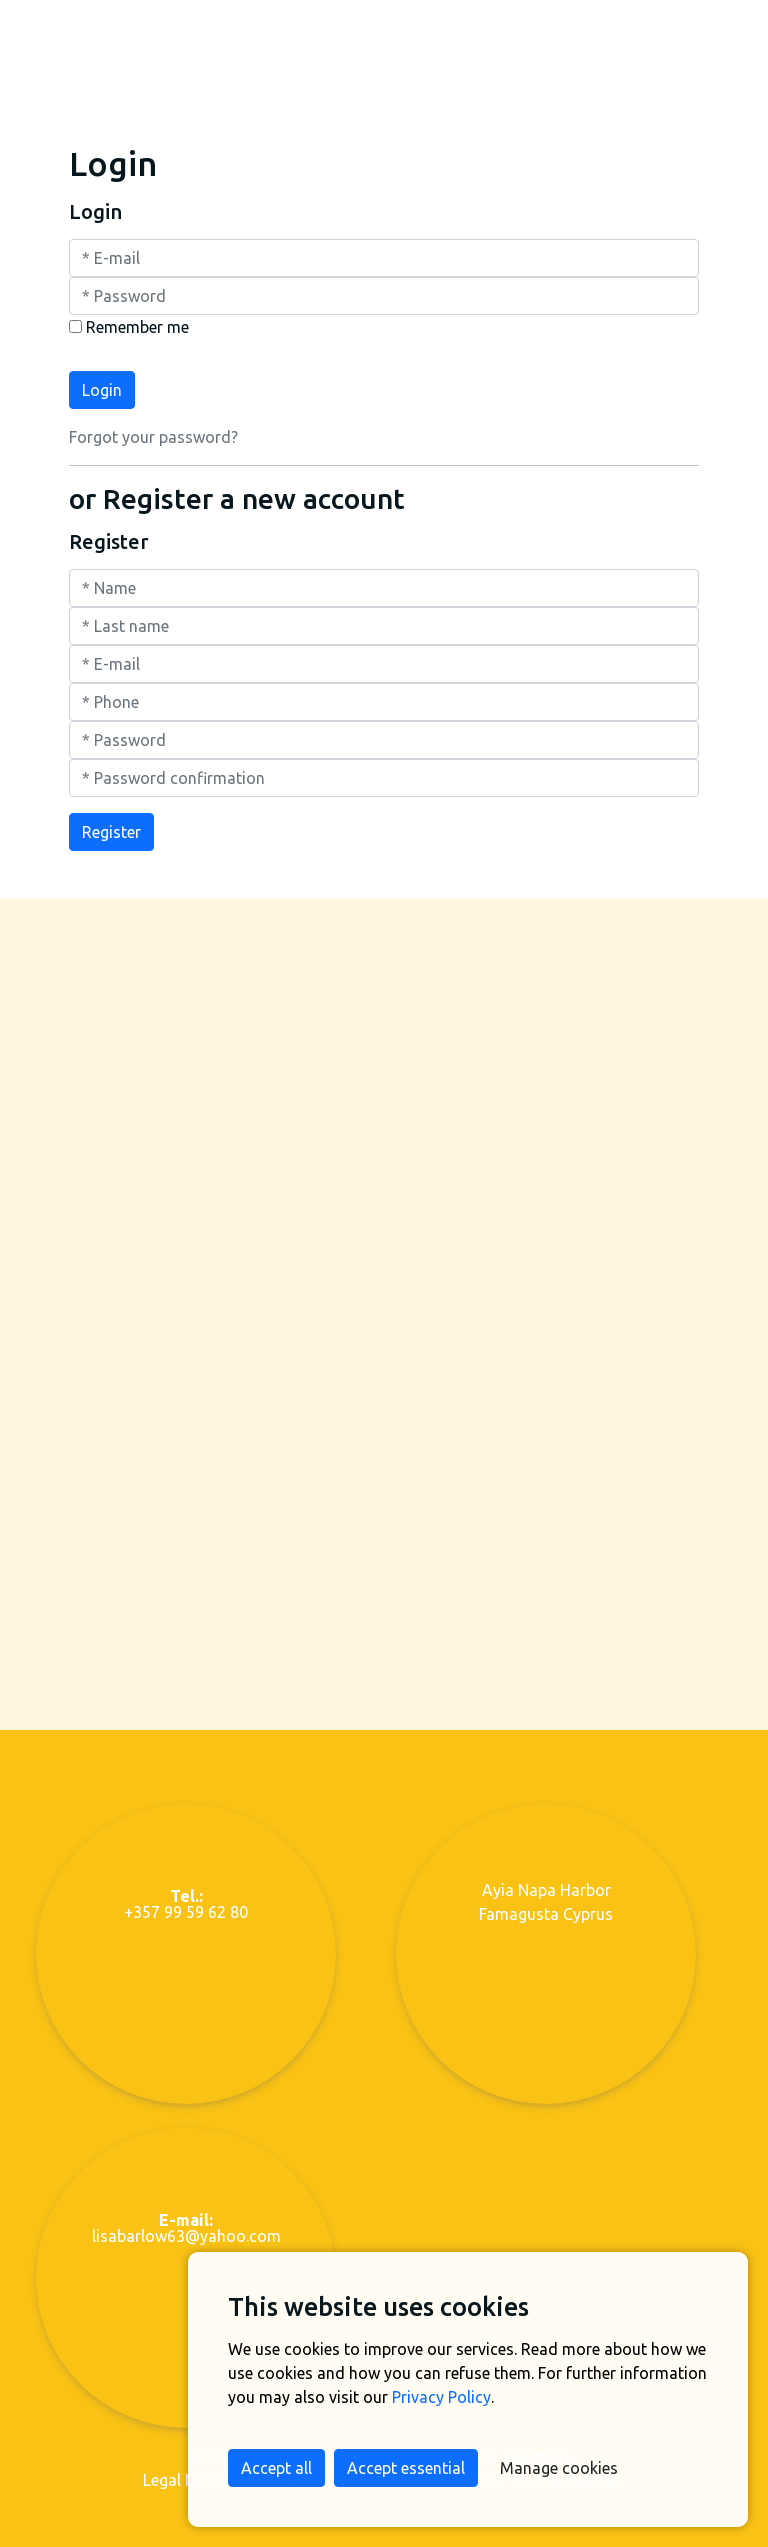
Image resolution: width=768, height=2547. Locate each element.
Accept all (276, 2468)
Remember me (137, 315)
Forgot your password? (153, 425)
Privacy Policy (441, 2397)
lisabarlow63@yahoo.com (186, 2217)
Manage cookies (559, 2468)
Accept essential (406, 2468)
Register (111, 821)
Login (102, 378)
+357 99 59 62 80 (186, 1893)
